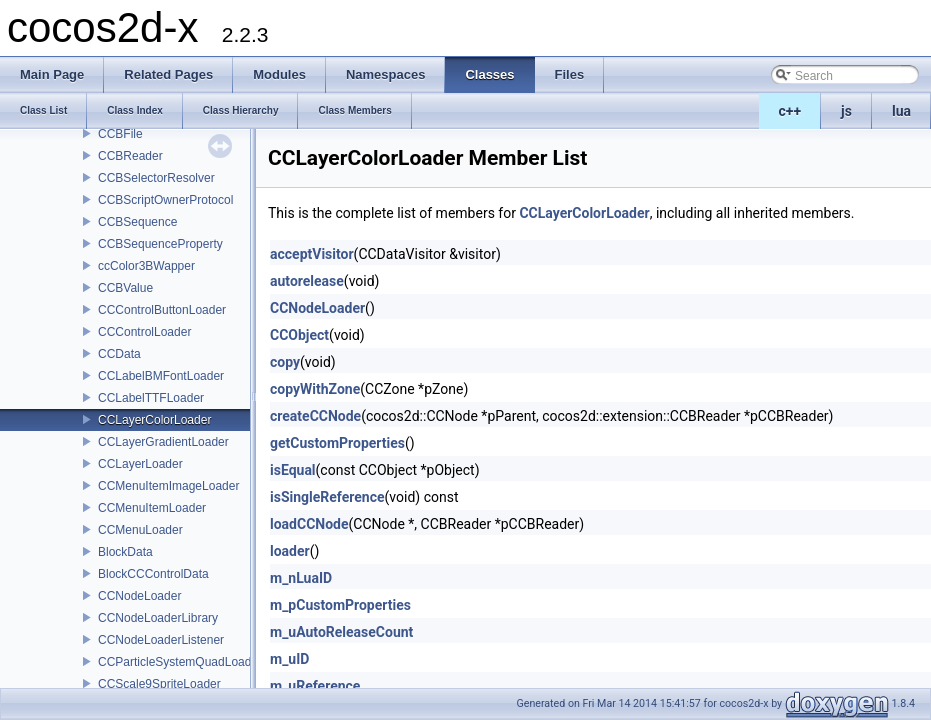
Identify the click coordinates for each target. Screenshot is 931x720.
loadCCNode (309, 524)
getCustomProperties (337, 443)
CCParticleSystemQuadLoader (180, 662)
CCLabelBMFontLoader (161, 376)
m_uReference (315, 686)
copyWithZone (315, 389)
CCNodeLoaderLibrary (158, 618)
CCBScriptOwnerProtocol (165, 200)
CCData (119, 354)
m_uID (289, 659)
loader (290, 551)
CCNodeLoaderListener (161, 640)
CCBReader (130, 156)
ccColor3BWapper (146, 266)
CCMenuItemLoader (152, 508)
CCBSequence (137, 222)
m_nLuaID (301, 578)
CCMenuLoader (140, 530)
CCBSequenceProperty (160, 244)
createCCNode (315, 416)
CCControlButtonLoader (162, 310)
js (846, 111)
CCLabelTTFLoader (151, 398)
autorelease (307, 281)
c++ (790, 111)
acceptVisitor (312, 254)
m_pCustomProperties (340, 605)
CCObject (299, 335)
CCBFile (120, 134)
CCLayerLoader (140, 464)
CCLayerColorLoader (154, 420)
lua (901, 111)
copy (285, 362)
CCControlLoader (144, 332)
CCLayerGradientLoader (163, 442)
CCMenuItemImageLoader (168, 486)
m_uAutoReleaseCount (341, 632)
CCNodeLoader (139, 596)
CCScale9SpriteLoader (159, 684)
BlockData (125, 552)
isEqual (293, 470)
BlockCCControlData (153, 574)
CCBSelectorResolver (156, 178)
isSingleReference (327, 497)
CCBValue (125, 288)
